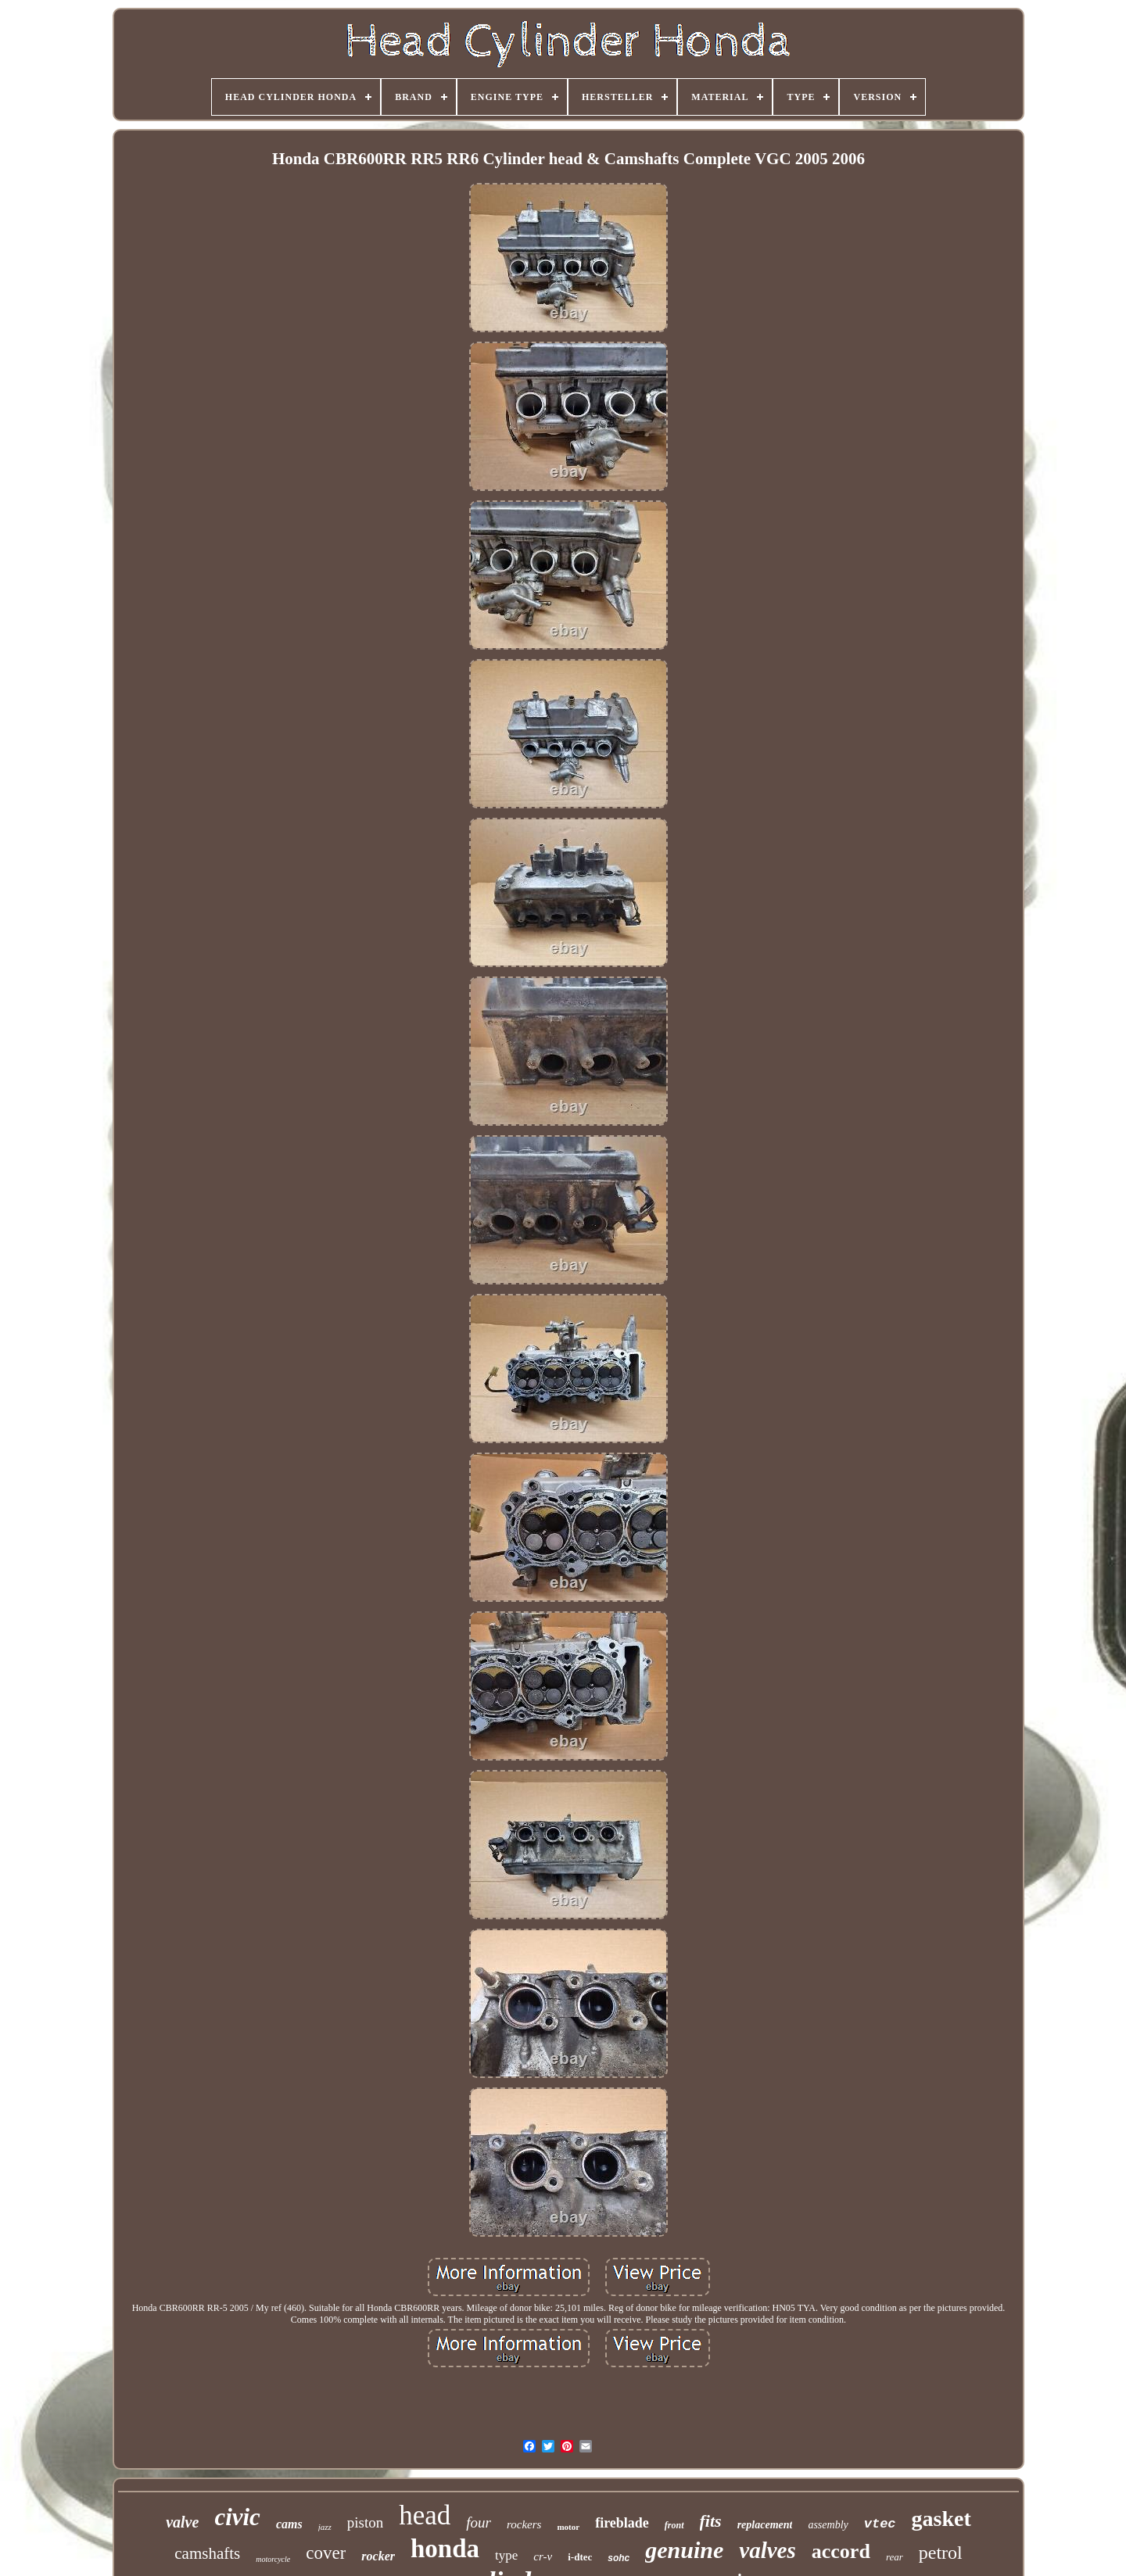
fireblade (622, 2523)
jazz (325, 2526)
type (506, 2555)
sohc (618, 2558)
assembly (828, 2525)
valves (767, 2550)
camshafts (207, 2553)
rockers (524, 2524)
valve (182, 2522)
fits (711, 2521)
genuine (684, 2550)
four (478, 2522)
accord (841, 2551)
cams (289, 2524)
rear (894, 2557)
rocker (378, 2556)
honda (445, 2549)
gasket (941, 2518)
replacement (765, 2525)
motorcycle (273, 2559)
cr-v (542, 2556)
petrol (941, 2552)
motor (568, 2526)
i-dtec (580, 2557)
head (424, 2515)
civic (237, 2517)
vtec (880, 2524)
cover (326, 2553)
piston (365, 2522)
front (674, 2525)
